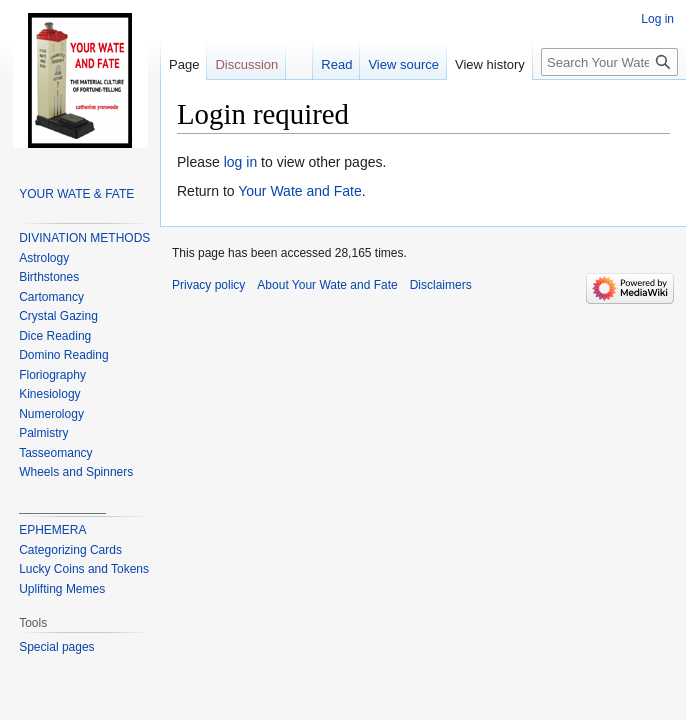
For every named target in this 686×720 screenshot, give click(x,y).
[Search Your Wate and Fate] (609, 62)
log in (240, 162)
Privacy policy (208, 285)
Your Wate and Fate (299, 191)
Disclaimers (441, 285)
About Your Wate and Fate (327, 285)
